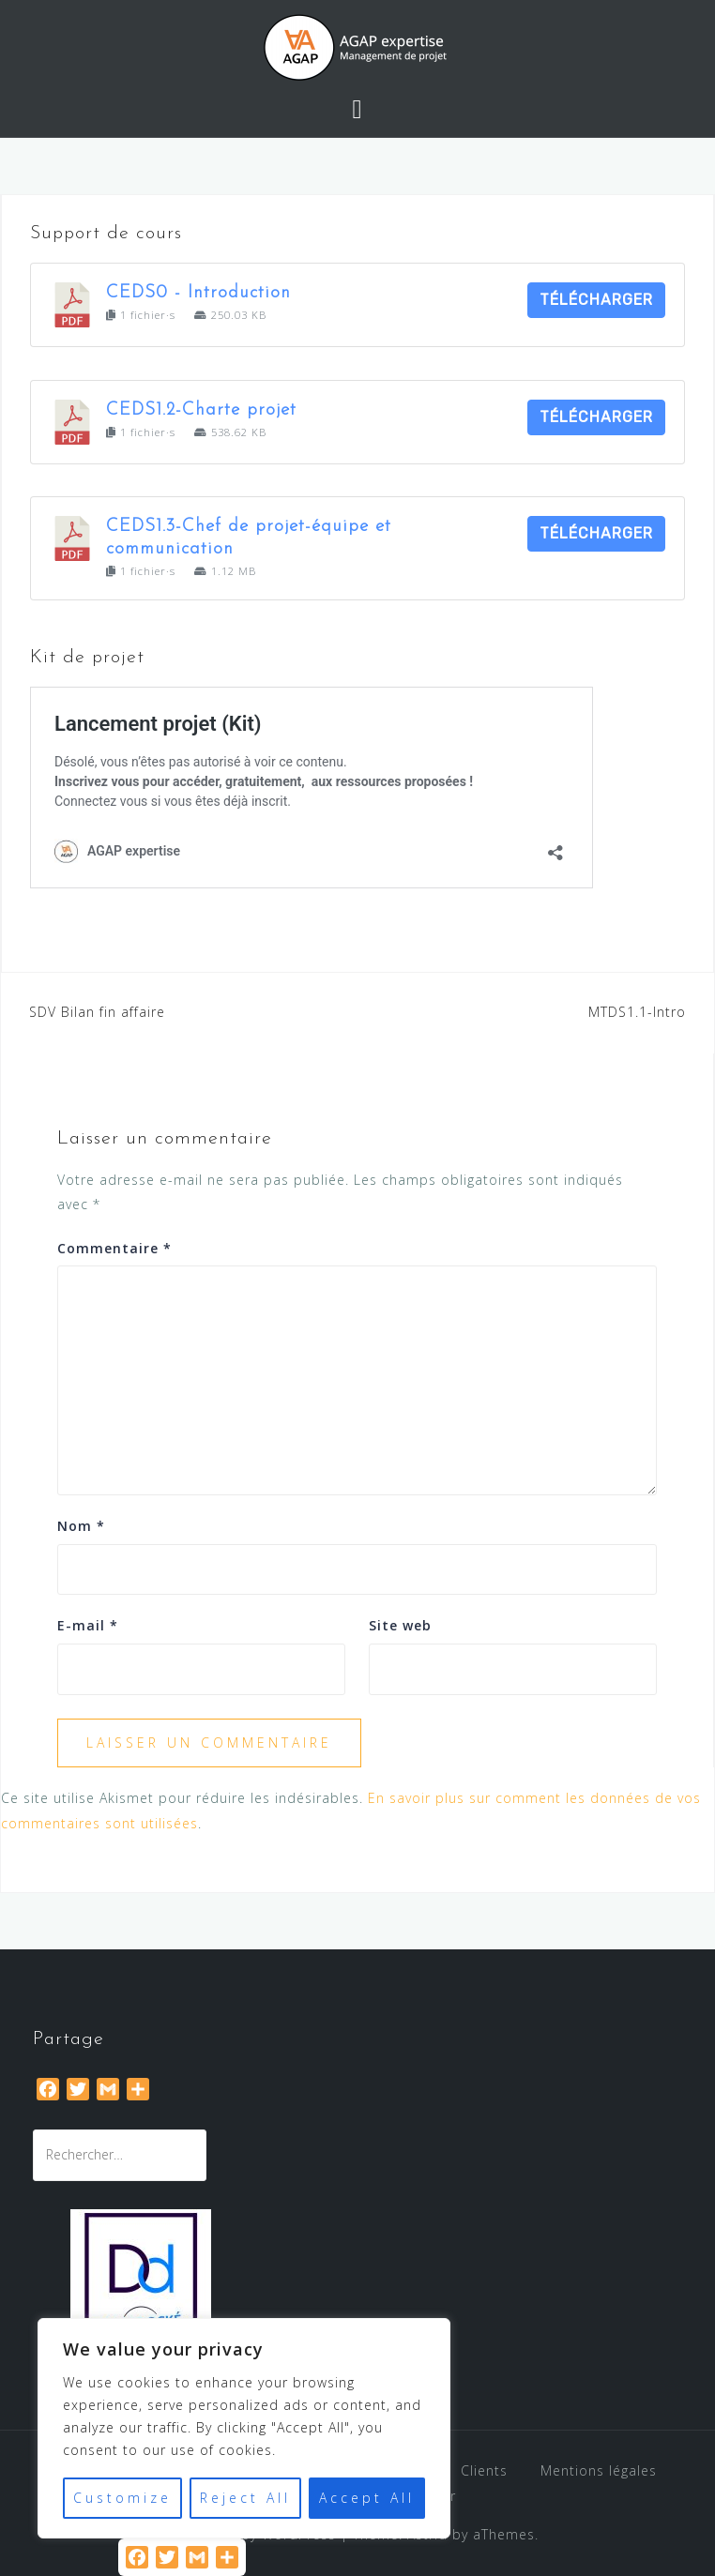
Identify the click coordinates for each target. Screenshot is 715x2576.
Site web (400, 1625)
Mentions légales (598, 2470)
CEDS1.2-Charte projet (201, 410)
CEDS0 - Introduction (198, 293)
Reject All (245, 2498)
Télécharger (596, 300)
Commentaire (114, 1248)
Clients (484, 2470)
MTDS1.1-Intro (637, 1012)
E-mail (87, 1625)
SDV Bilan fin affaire (97, 1012)
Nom (81, 1526)
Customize (122, 2498)
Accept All (367, 2498)
